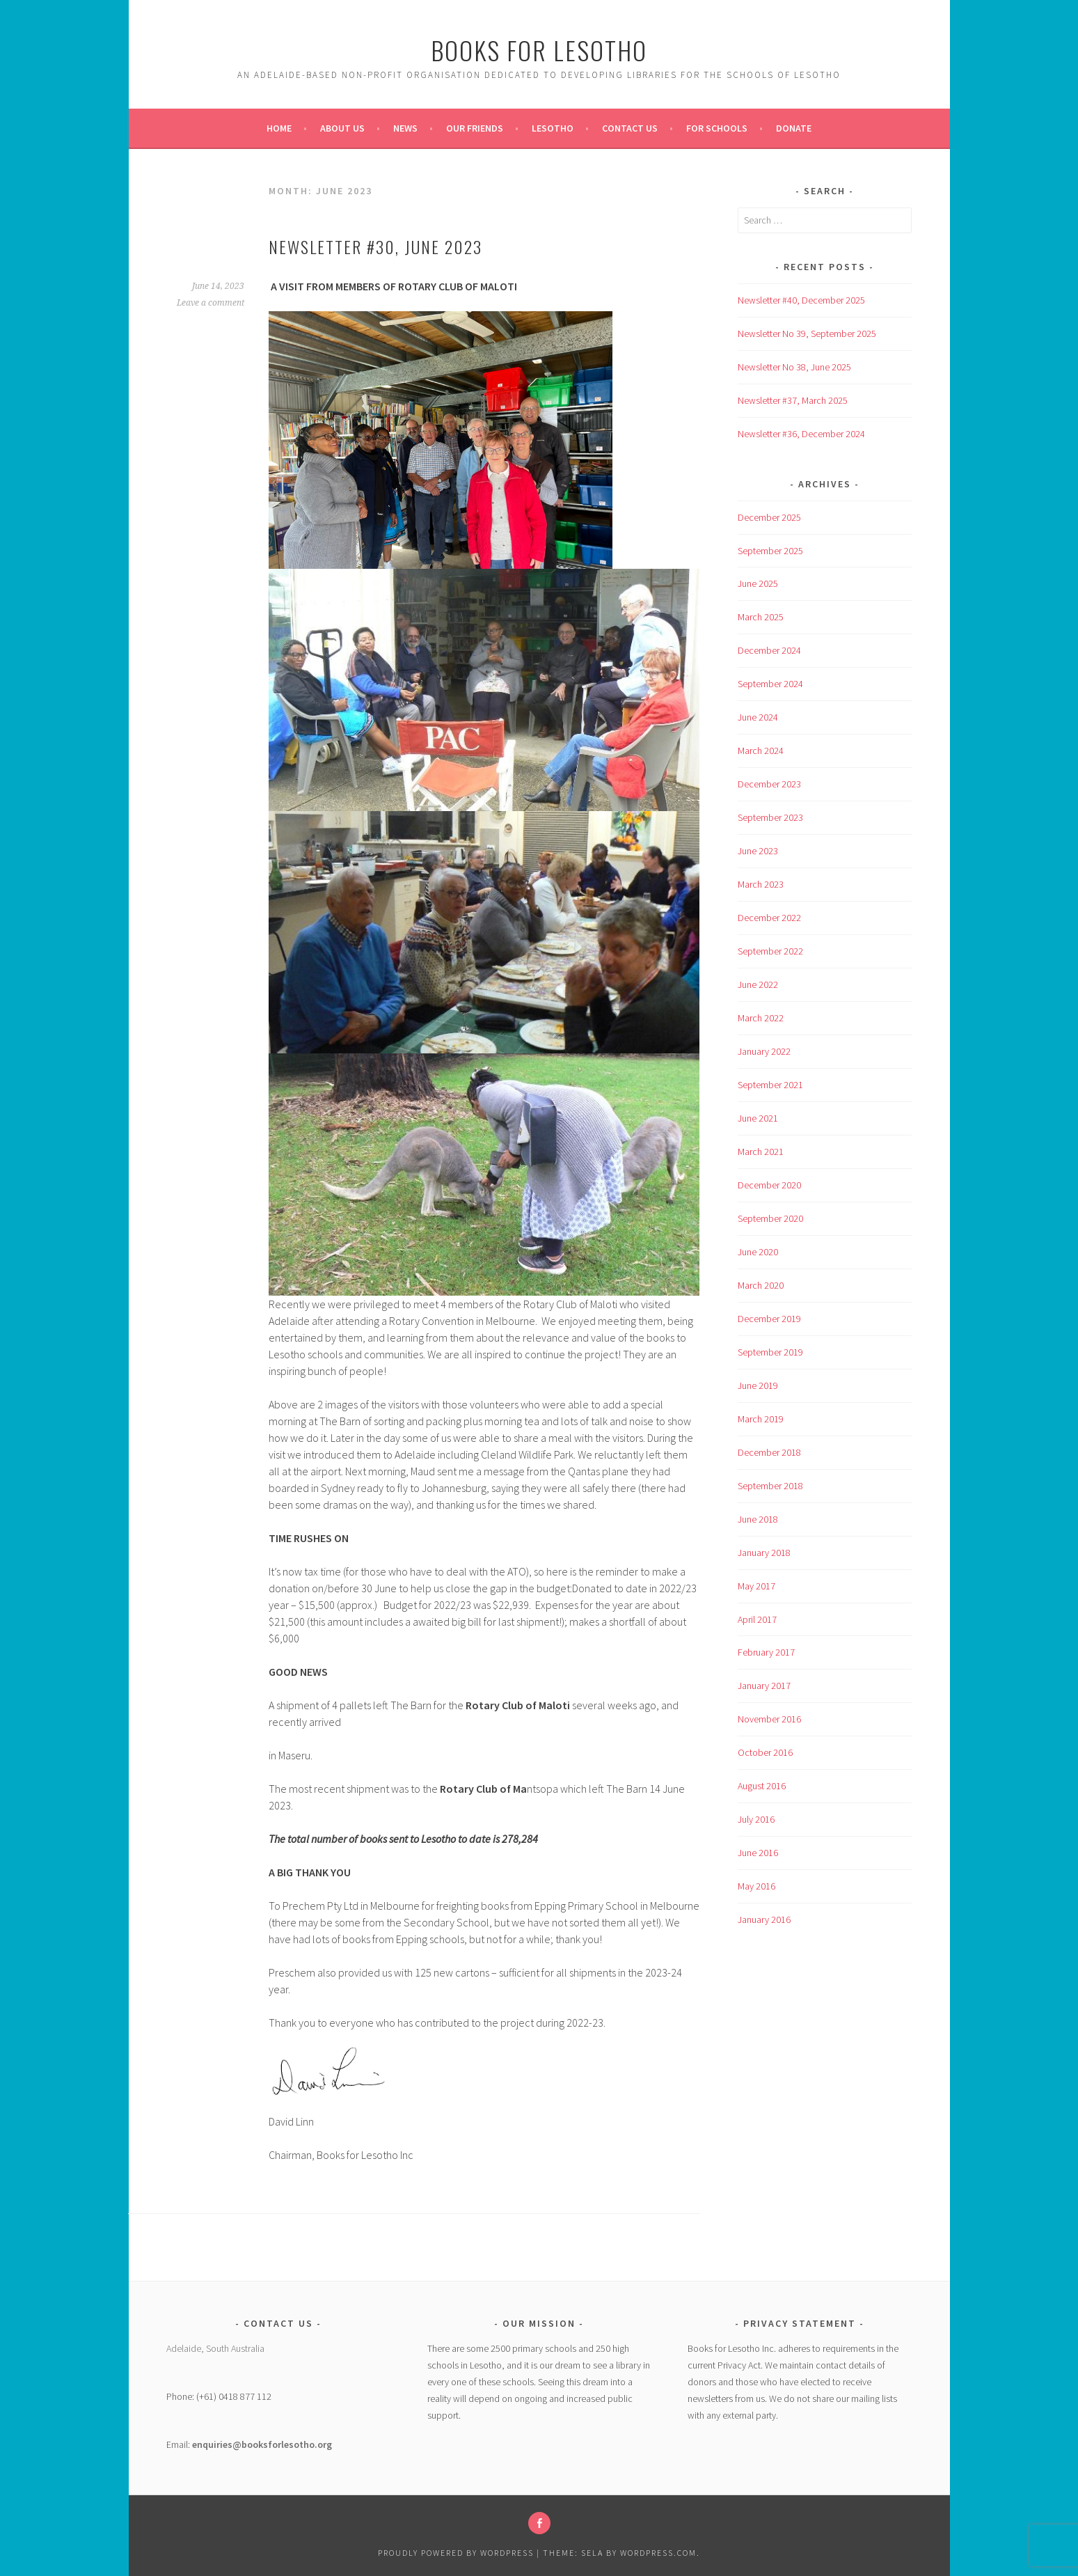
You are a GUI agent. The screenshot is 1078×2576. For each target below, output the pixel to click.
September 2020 (770, 1218)
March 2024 (761, 750)
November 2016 (769, 1719)
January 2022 (764, 1051)
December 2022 (769, 917)
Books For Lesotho (539, 49)
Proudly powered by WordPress (456, 2552)
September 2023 (770, 817)
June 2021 (758, 1118)
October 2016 (765, 1752)
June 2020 (758, 1252)
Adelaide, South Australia (215, 2348)
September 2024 (770, 683)
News (405, 128)
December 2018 (769, 1452)
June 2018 (758, 1519)
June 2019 (758, 1385)
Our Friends (474, 128)
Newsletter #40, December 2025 (801, 300)
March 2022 (761, 1018)
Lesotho (552, 128)
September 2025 (770, 550)
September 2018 (770, 1485)
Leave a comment (210, 303)
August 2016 (762, 1786)
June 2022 (758, 984)
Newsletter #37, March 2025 (793, 400)
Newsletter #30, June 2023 (375, 246)
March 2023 (761, 884)
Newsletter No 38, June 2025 (794, 367)
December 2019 (769, 1318)
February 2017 (766, 1652)
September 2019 (770, 1352)
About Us (342, 128)
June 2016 (758, 1852)
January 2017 (764, 1685)
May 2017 (756, 1586)
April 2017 (757, 1619)
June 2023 (758, 851)
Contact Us (630, 128)
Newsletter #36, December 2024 (801, 433)
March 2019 (761, 1419)
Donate (793, 128)
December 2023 (769, 784)
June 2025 (758, 583)
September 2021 (770, 1084)
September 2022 (770, 951)
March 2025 (761, 617)
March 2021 (761, 1151)
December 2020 (769, 1185)
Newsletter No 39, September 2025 (807, 333)
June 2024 (758, 717)
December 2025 (769, 517)
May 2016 (756, 1886)
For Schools (716, 128)
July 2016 (756, 1819)
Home (279, 128)
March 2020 (761, 1285)
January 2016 (764, 1919)
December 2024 (769, 650)
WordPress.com (658, 2552)
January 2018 (764, 1552)
